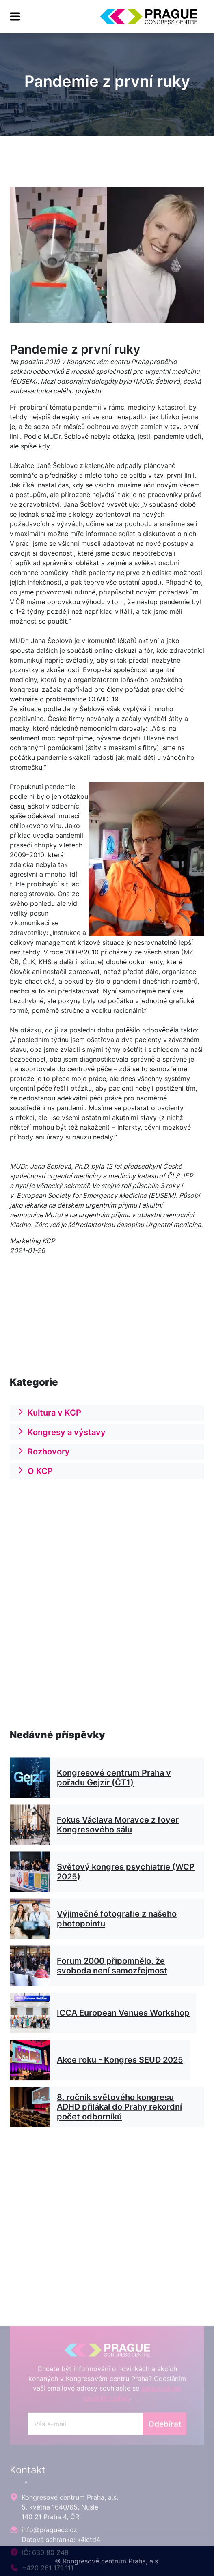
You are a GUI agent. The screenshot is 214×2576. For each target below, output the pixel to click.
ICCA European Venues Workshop (123, 2072)
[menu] (15, 16)
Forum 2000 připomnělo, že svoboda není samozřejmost (112, 2025)
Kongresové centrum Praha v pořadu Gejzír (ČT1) (114, 1837)
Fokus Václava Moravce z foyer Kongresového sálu (118, 1884)
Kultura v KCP (48, 1428)
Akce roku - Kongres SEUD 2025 (120, 2119)
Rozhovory (43, 1467)
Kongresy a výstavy (61, 1448)
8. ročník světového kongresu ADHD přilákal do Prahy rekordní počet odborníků (119, 2166)
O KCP (34, 1487)
